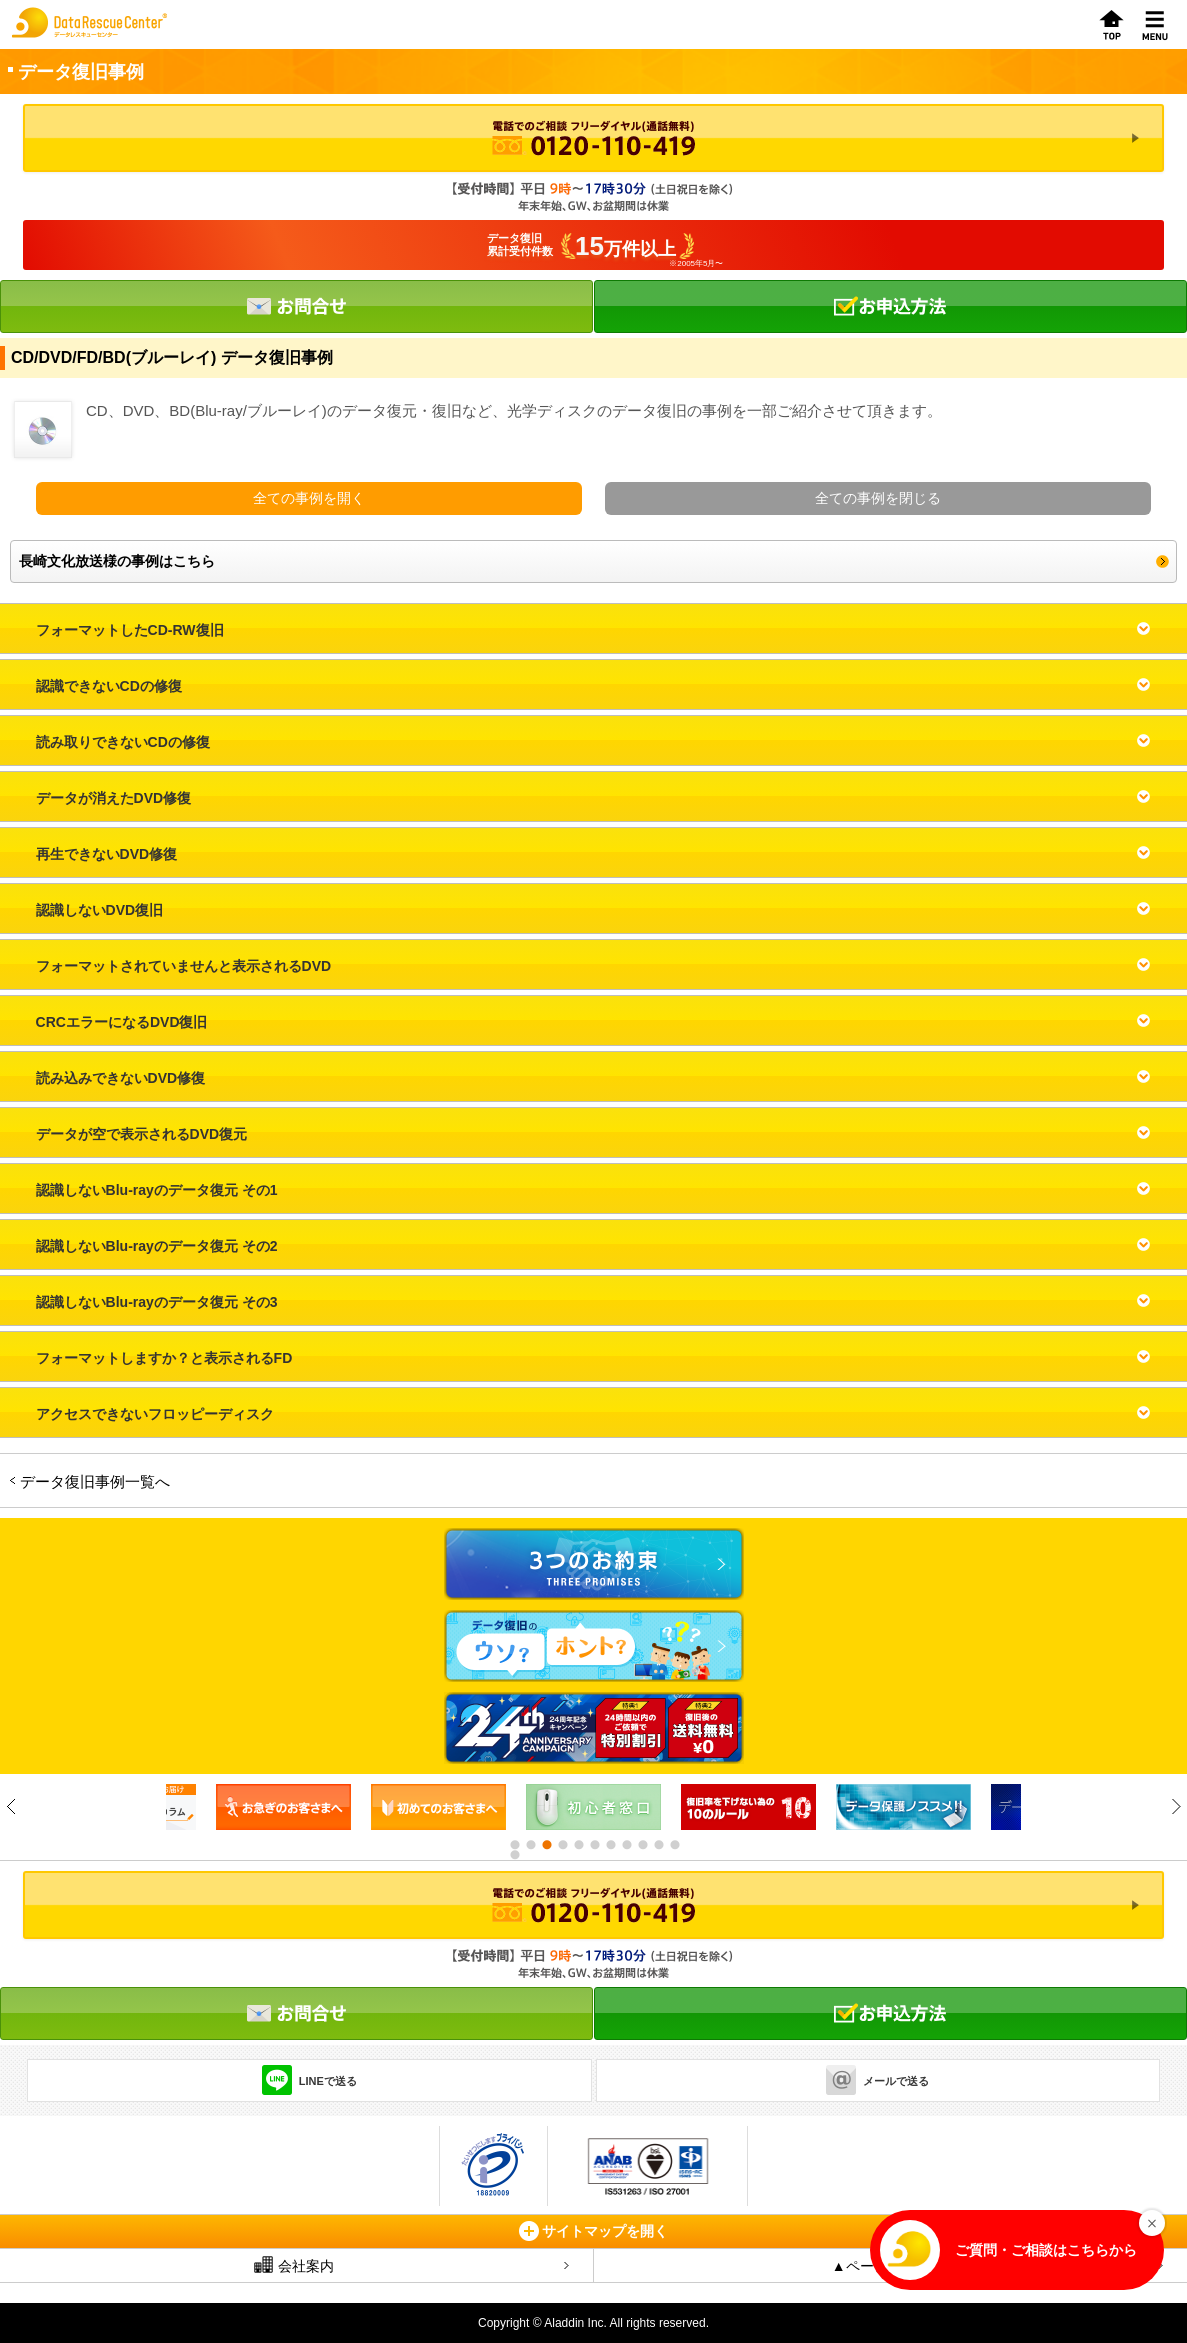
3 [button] (546, 1845)
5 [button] (578, 1845)
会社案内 (294, 2265)
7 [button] (610, 1845)
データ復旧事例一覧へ (95, 1481)
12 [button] (514, 1855)
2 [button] (530, 1845)
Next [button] (1175, 1806)
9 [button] (642, 1845)
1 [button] (514, 1845)
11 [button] (674, 1845)
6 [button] (594, 1845)
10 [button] (658, 1845)
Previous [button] (11, 1806)
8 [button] (626, 1845)
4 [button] (562, 1845)
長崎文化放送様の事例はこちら (117, 561)
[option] (283, 1807)
